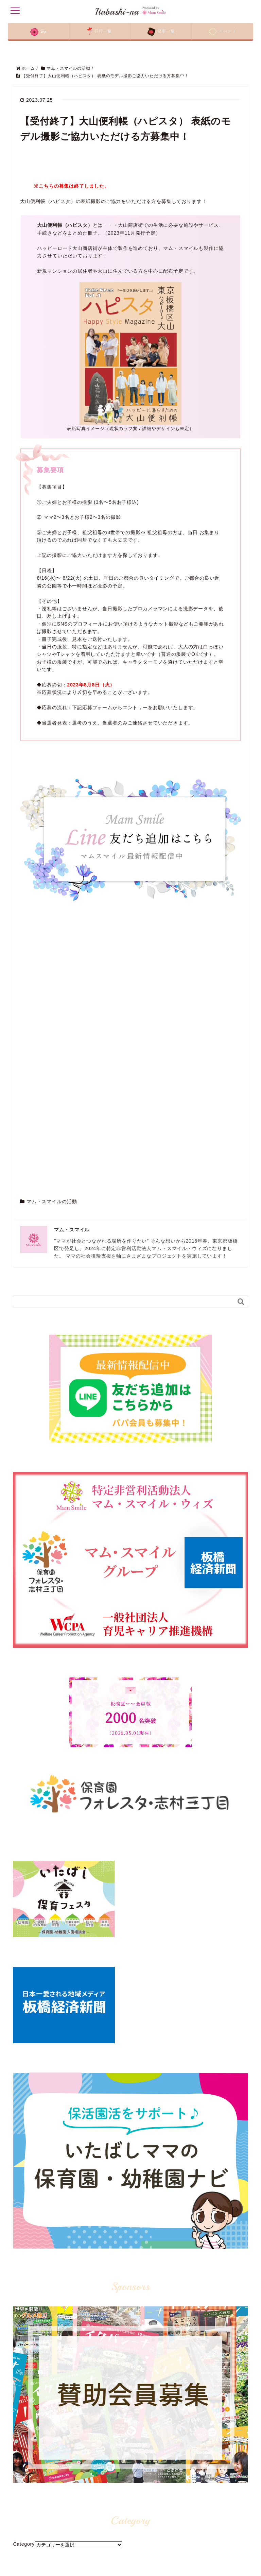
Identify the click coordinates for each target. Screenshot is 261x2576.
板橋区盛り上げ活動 (114, 2494)
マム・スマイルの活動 (52, 873)
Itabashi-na (130, 11)
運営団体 (25, 2494)
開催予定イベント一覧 (38, 2534)
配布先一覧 (27, 2524)
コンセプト (27, 2485)
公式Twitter (184, 2504)
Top (20, 2475)
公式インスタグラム (192, 2494)
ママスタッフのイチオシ (119, 2534)
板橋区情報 (106, 2485)
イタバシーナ (108, 2524)
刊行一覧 (25, 2514)
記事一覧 (25, 2504)
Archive (22, 2279)
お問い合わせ (29, 2564)
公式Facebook (187, 2485)
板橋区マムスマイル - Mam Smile (84, 2314)
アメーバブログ (188, 2514)
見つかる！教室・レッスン (121, 2514)
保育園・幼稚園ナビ (114, 2504)
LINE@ (180, 2475)
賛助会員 (25, 2544)
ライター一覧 (29, 2554)
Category (24, 2216)
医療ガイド (106, 2544)
